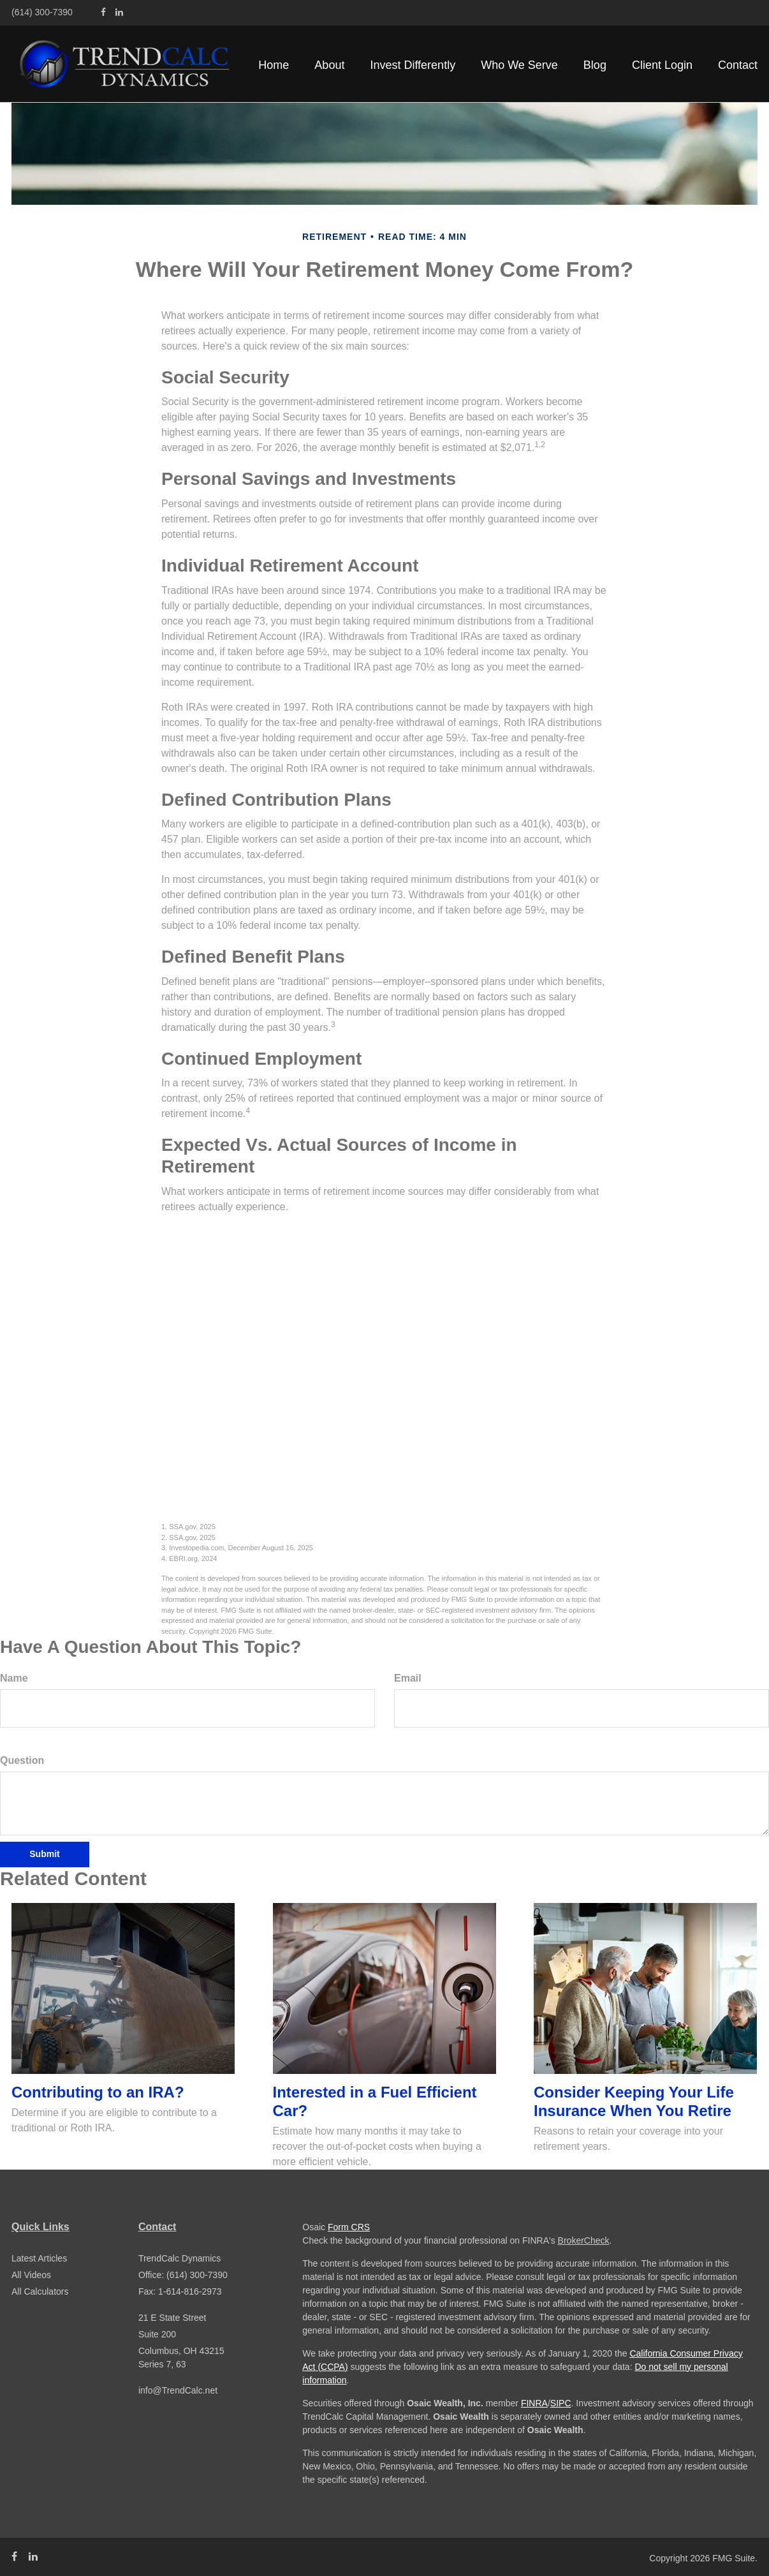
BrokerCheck (584, 2240)
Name (14, 1678)
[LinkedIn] (119, 12)
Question (22, 1760)
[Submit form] (44, 1854)
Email (407, 1678)
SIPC (560, 2403)
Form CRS (349, 2227)
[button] (329, 65)
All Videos (31, 2275)
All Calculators (39, 2291)
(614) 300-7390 (42, 12)
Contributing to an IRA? (97, 2092)
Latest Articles (39, 2258)
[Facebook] (103, 12)
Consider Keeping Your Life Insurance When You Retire (634, 2101)
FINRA (534, 2403)
